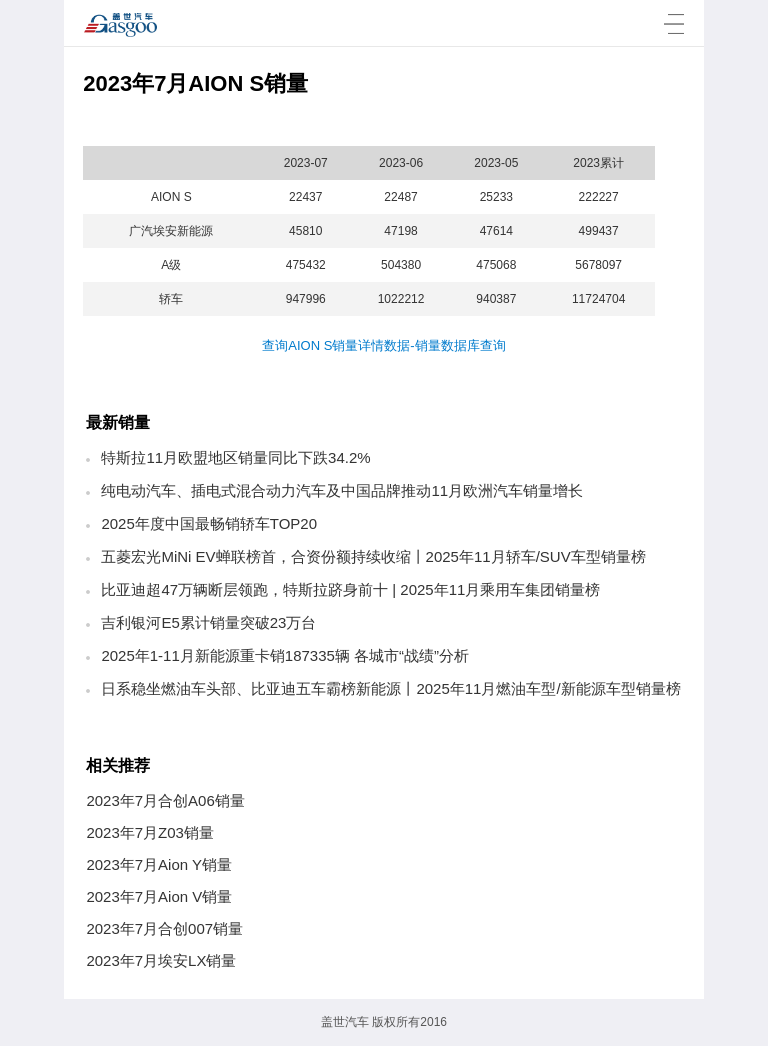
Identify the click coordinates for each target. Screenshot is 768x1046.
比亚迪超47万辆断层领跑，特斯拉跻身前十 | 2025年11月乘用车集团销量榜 (350, 589)
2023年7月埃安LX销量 (161, 960)
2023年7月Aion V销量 (159, 896)
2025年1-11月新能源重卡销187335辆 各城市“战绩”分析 (285, 655)
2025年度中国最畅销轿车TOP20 (209, 523)
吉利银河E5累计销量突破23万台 (208, 622)
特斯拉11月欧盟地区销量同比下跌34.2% (235, 457)
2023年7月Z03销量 (150, 832)
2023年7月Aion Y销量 (159, 864)
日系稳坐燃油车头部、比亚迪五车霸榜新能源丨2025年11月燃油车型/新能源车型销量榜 (390, 688)
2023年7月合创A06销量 (165, 800)
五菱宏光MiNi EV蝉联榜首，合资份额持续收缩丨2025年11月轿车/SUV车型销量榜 (373, 556)
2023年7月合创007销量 (164, 928)
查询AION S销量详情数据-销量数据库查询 (383, 345)
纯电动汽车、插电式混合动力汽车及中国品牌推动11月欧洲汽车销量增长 (342, 490)
